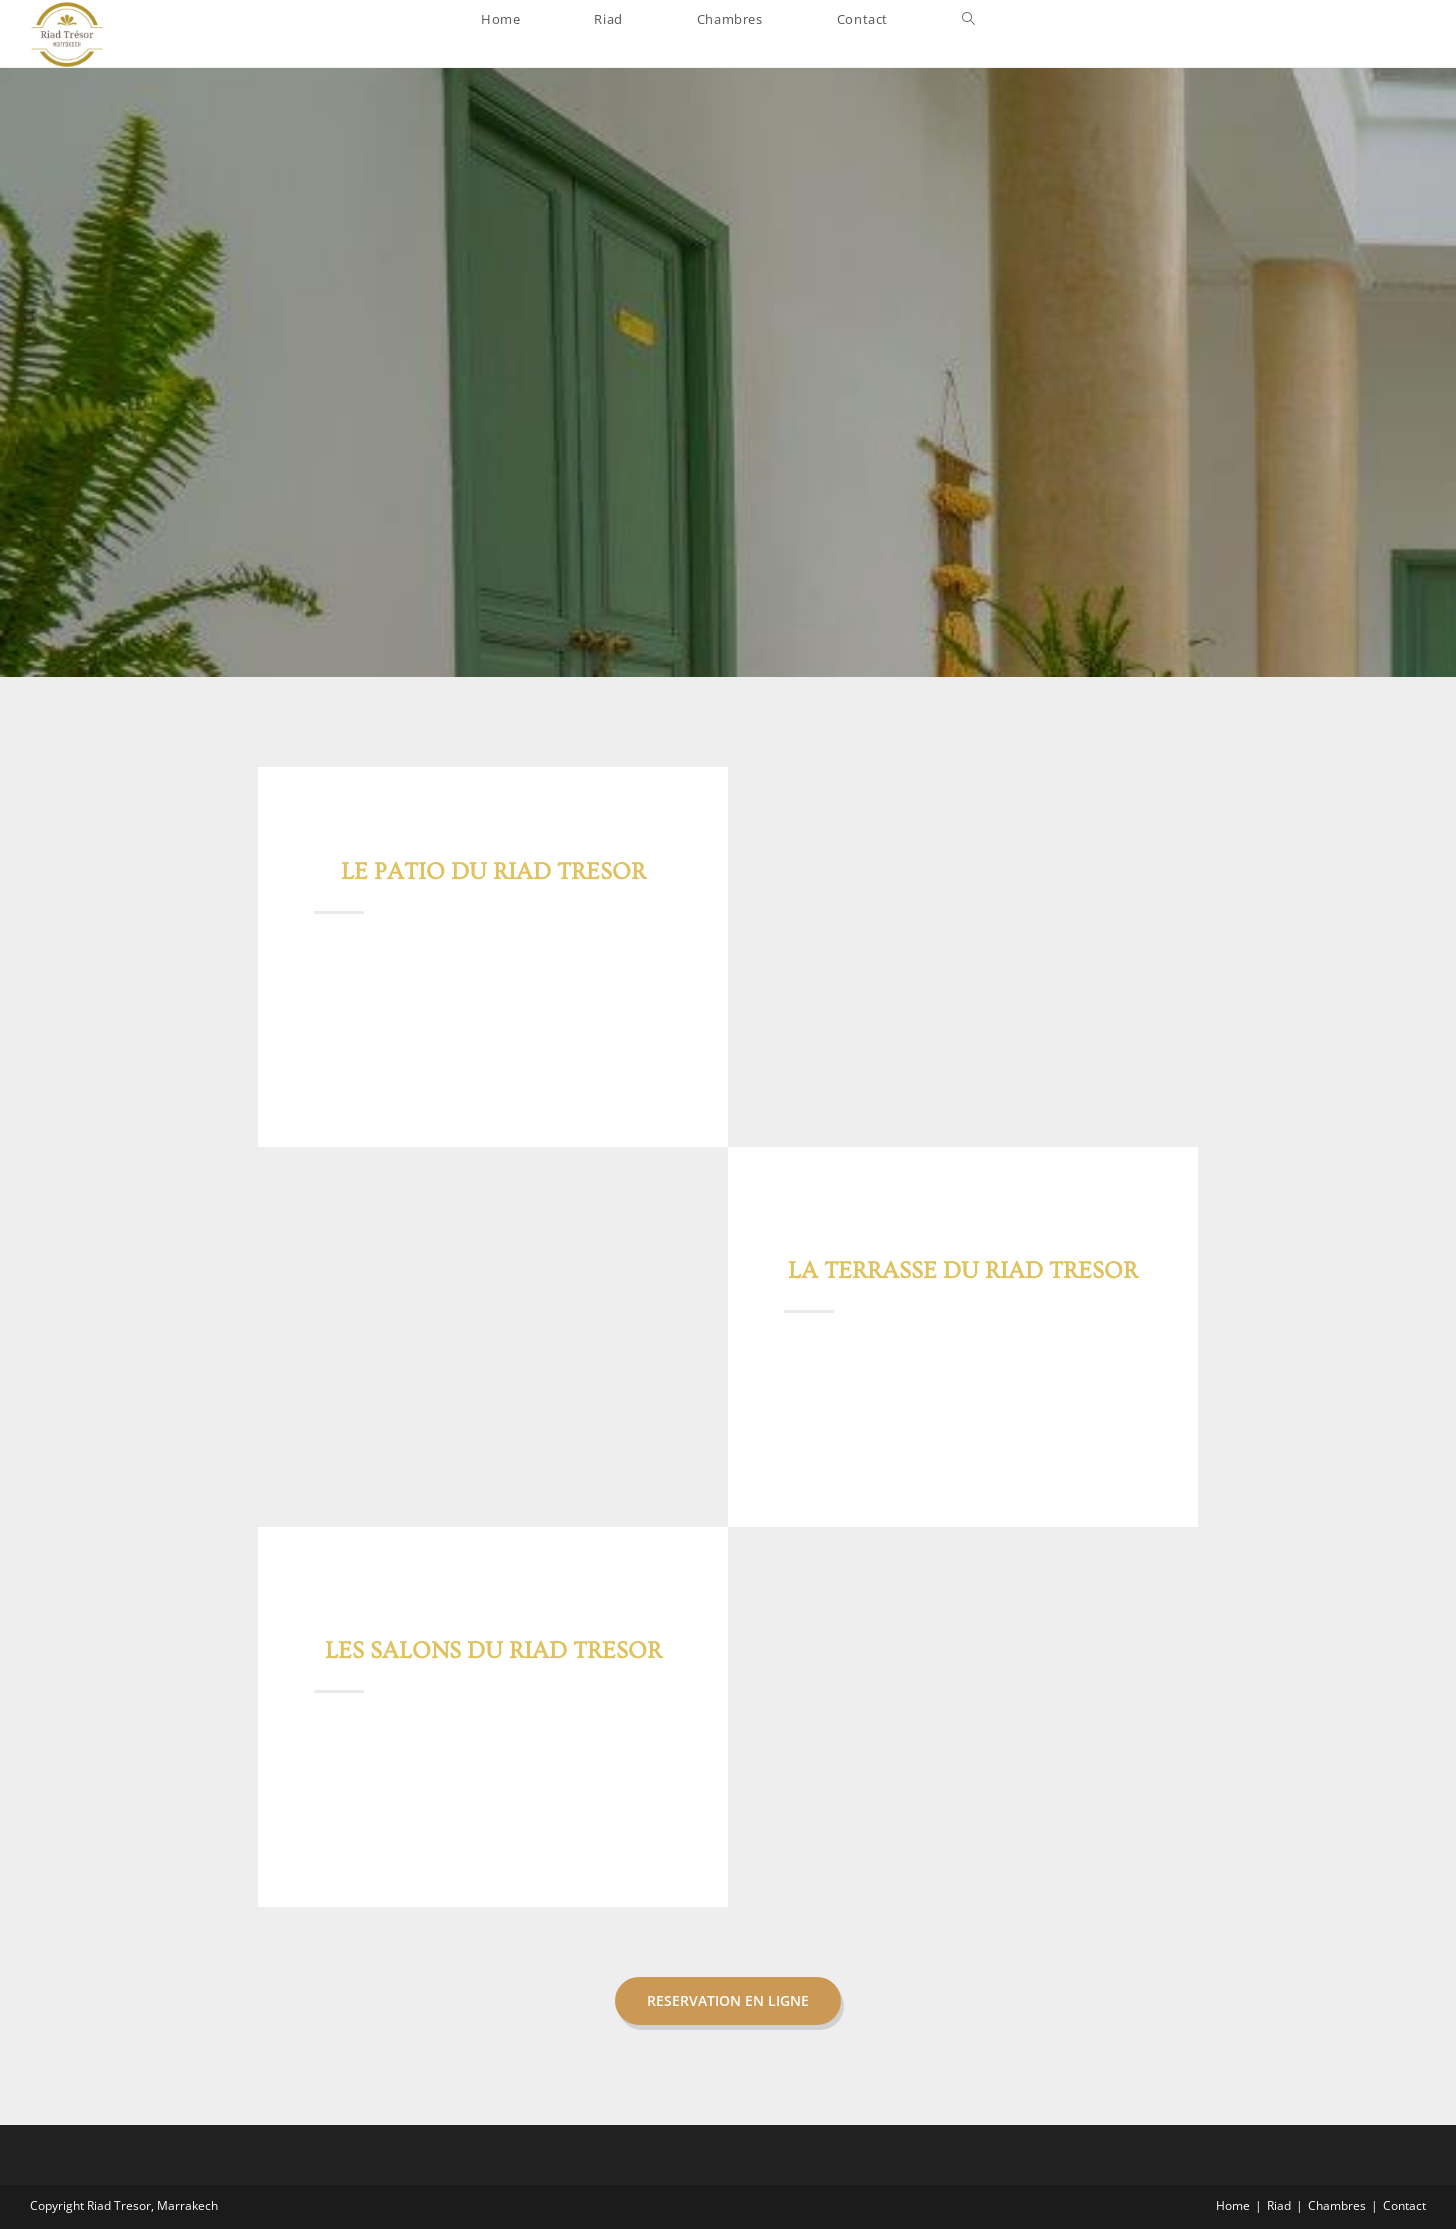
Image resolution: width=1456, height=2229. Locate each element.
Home (1233, 2205)
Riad (1279, 2205)
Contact (1404, 2205)
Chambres (1337, 2205)
